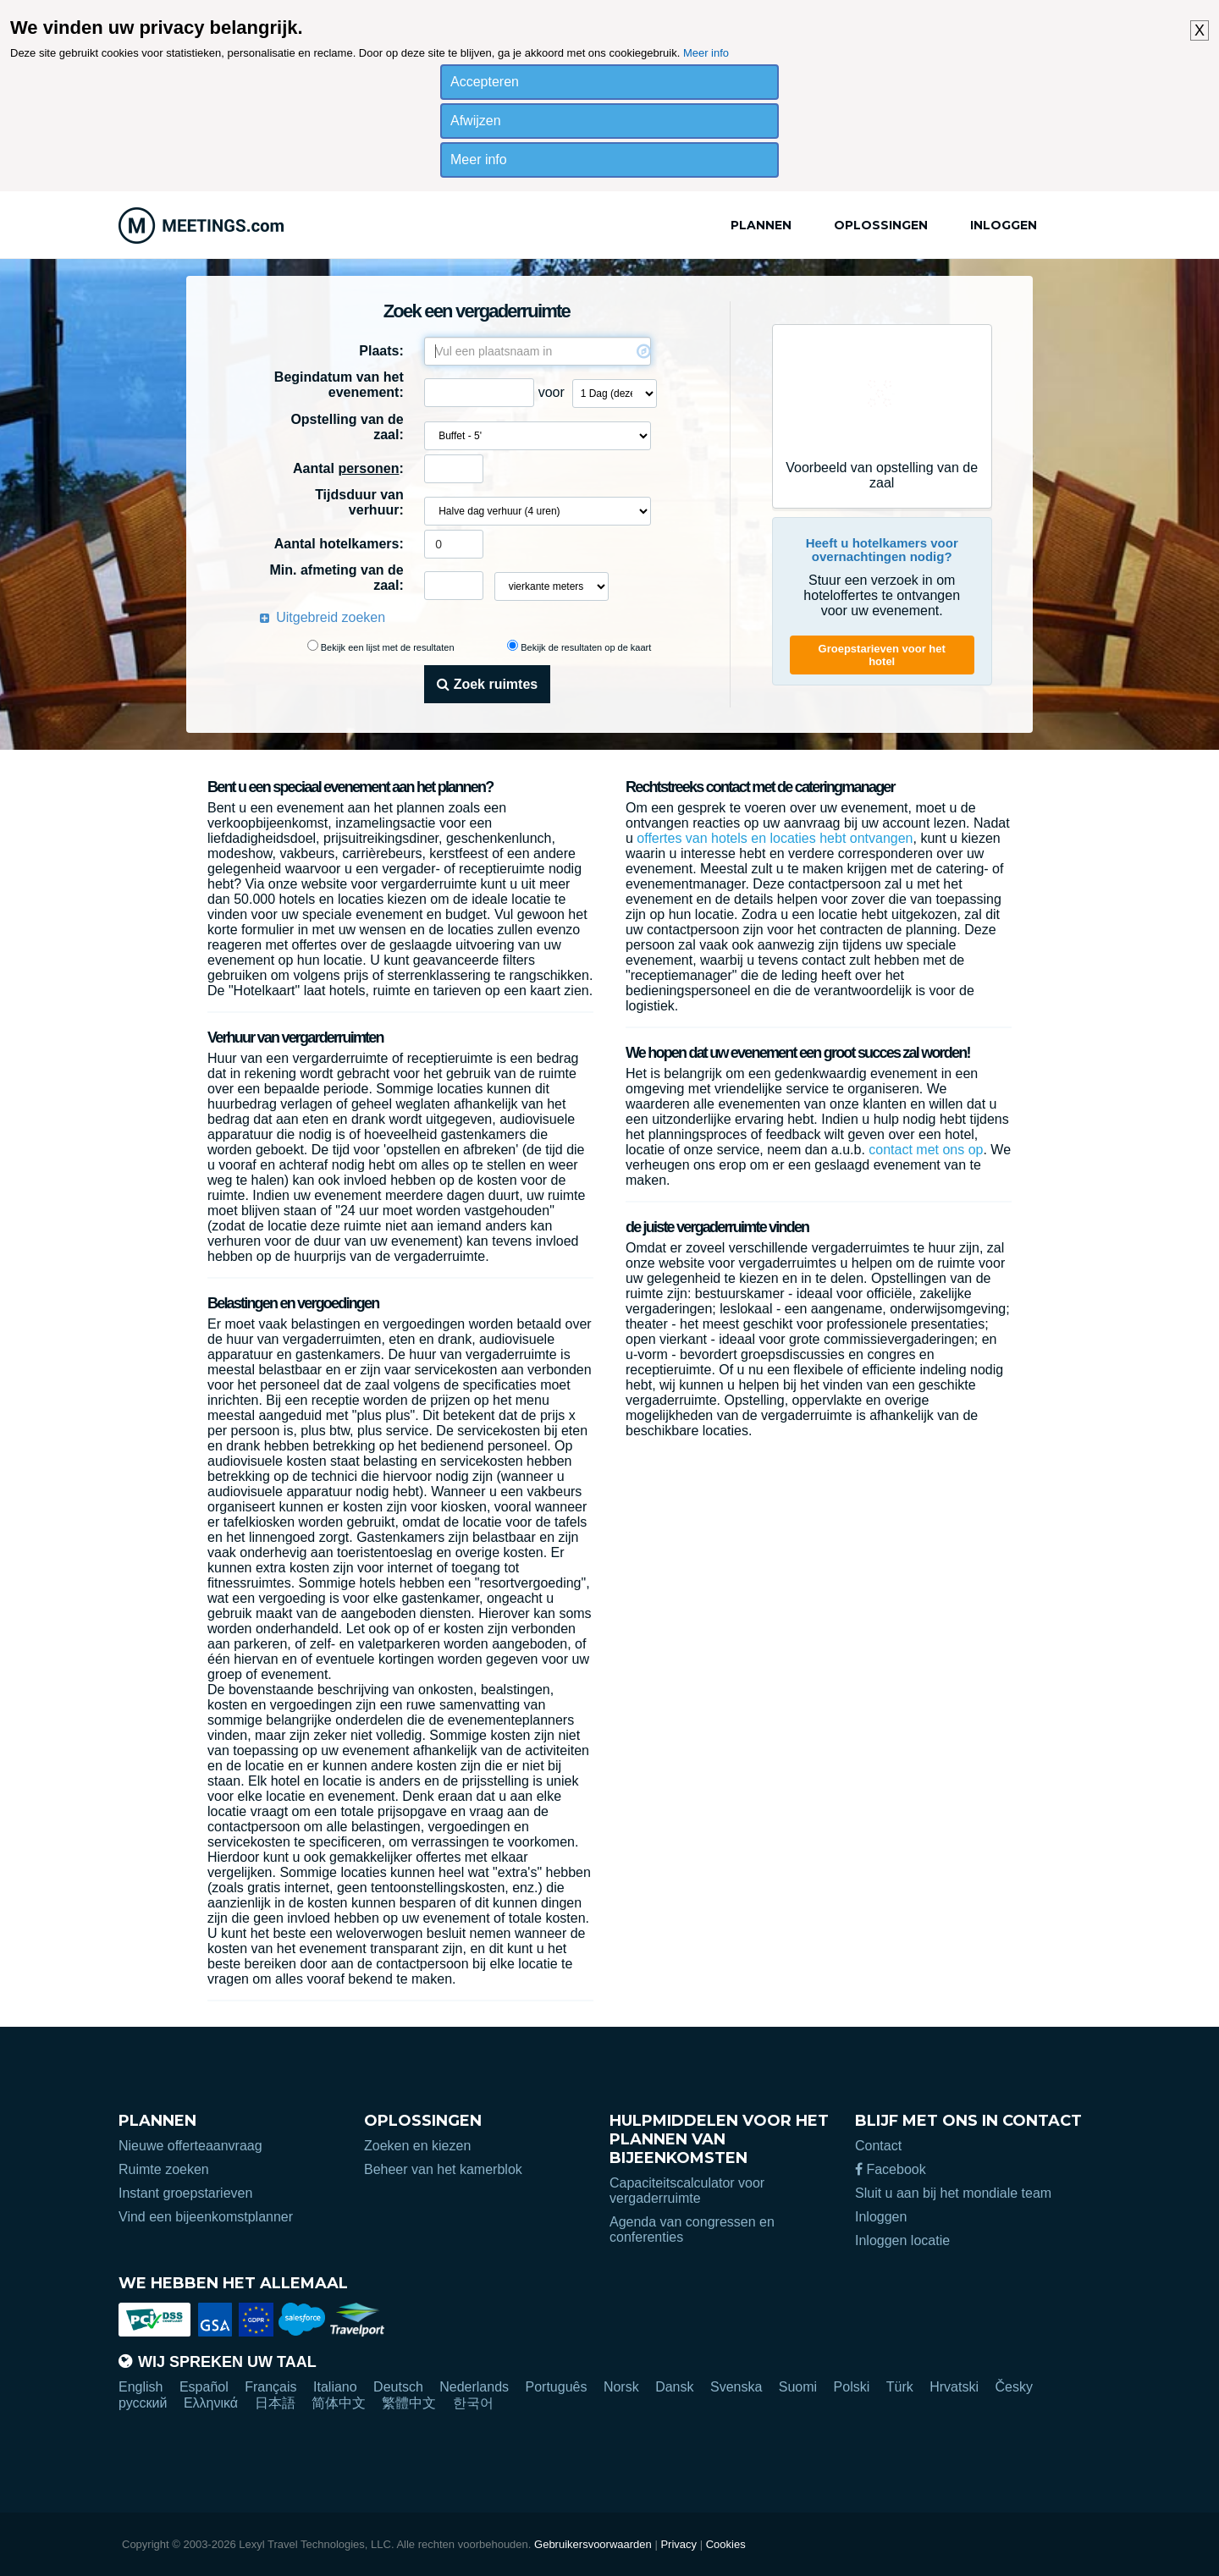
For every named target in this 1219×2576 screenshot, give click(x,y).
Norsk (621, 2387)
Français (270, 2387)
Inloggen (1003, 225)
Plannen (761, 225)
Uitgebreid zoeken (330, 617)
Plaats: (381, 351)
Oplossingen (881, 225)
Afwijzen (475, 120)
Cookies (726, 2544)
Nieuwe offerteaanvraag (190, 2145)
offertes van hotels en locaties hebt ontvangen (775, 838)
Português (556, 2387)
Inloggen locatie (902, 2240)
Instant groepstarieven (185, 2193)
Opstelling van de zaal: (346, 427)
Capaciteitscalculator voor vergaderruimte (687, 2190)
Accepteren (484, 81)
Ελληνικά (211, 2403)
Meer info (706, 53)
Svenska (736, 2387)
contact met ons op (926, 1149)
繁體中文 (409, 2403)
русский (143, 2403)
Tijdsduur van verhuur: (359, 502)
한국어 (473, 2403)
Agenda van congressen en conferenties (692, 2229)
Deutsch (398, 2387)
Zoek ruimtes (487, 684)
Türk (899, 2387)
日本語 (275, 2403)
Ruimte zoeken (164, 2169)
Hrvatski (954, 2387)
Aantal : (348, 468)
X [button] (1199, 30)
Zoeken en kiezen (417, 2145)
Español (204, 2387)
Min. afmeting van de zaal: (336, 577)
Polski (852, 2387)
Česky (1013, 2387)
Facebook (890, 2169)
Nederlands (474, 2387)
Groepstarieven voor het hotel (882, 655)
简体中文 (339, 2403)
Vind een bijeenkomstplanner (206, 2217)
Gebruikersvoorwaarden (593, 2544)
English (141, 2387)
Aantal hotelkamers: (339, 544)
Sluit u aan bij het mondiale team (953, 2193)
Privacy (678, 2544)
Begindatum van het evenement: (339, 384)
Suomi (798, 2387)
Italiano (335, 2387)
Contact (878, 2145)
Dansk (674, 2387)
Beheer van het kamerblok (443, 2169)
